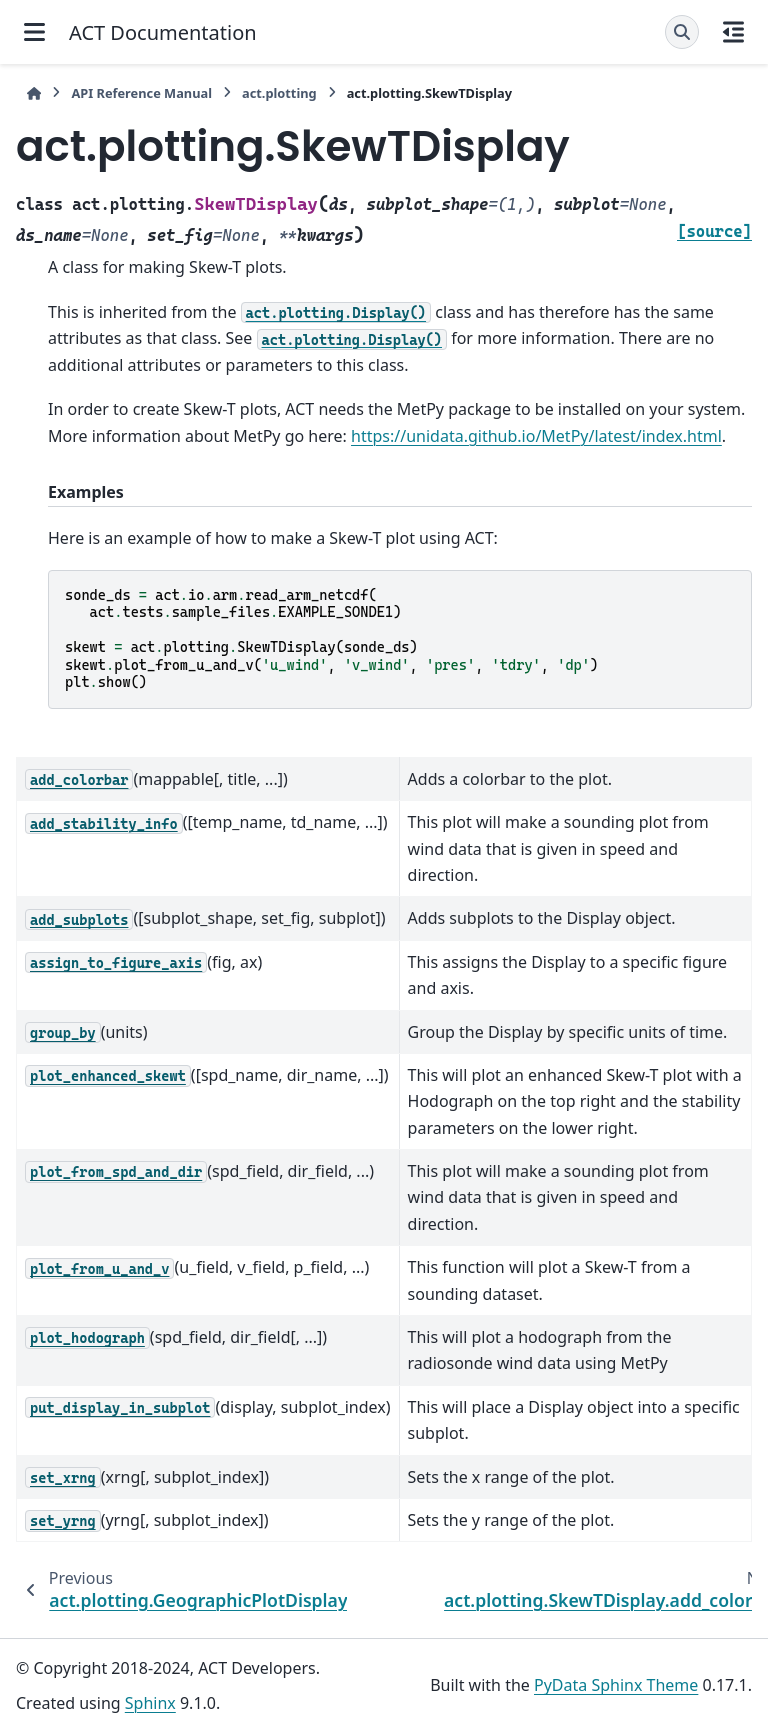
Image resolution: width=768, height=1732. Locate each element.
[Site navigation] (34, 32)
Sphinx (150, 1703)
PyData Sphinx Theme (616, 1685)
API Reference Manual (141, 93)
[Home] (34, 93)
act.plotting (279, 93)
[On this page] (733, 32)
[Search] (682, 32)
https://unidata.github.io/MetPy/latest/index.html (536, 436)
